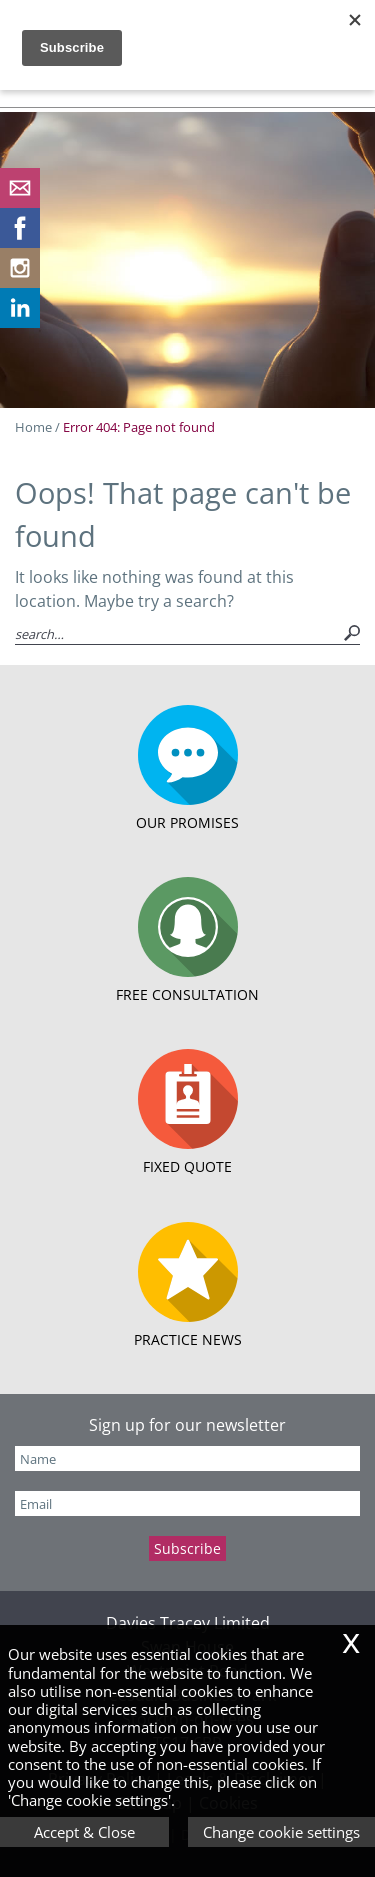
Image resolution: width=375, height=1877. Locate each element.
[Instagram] (20, 282)
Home (33, 427)
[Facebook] (20, 242)
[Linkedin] (20, 322)
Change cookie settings (281, 1832)
